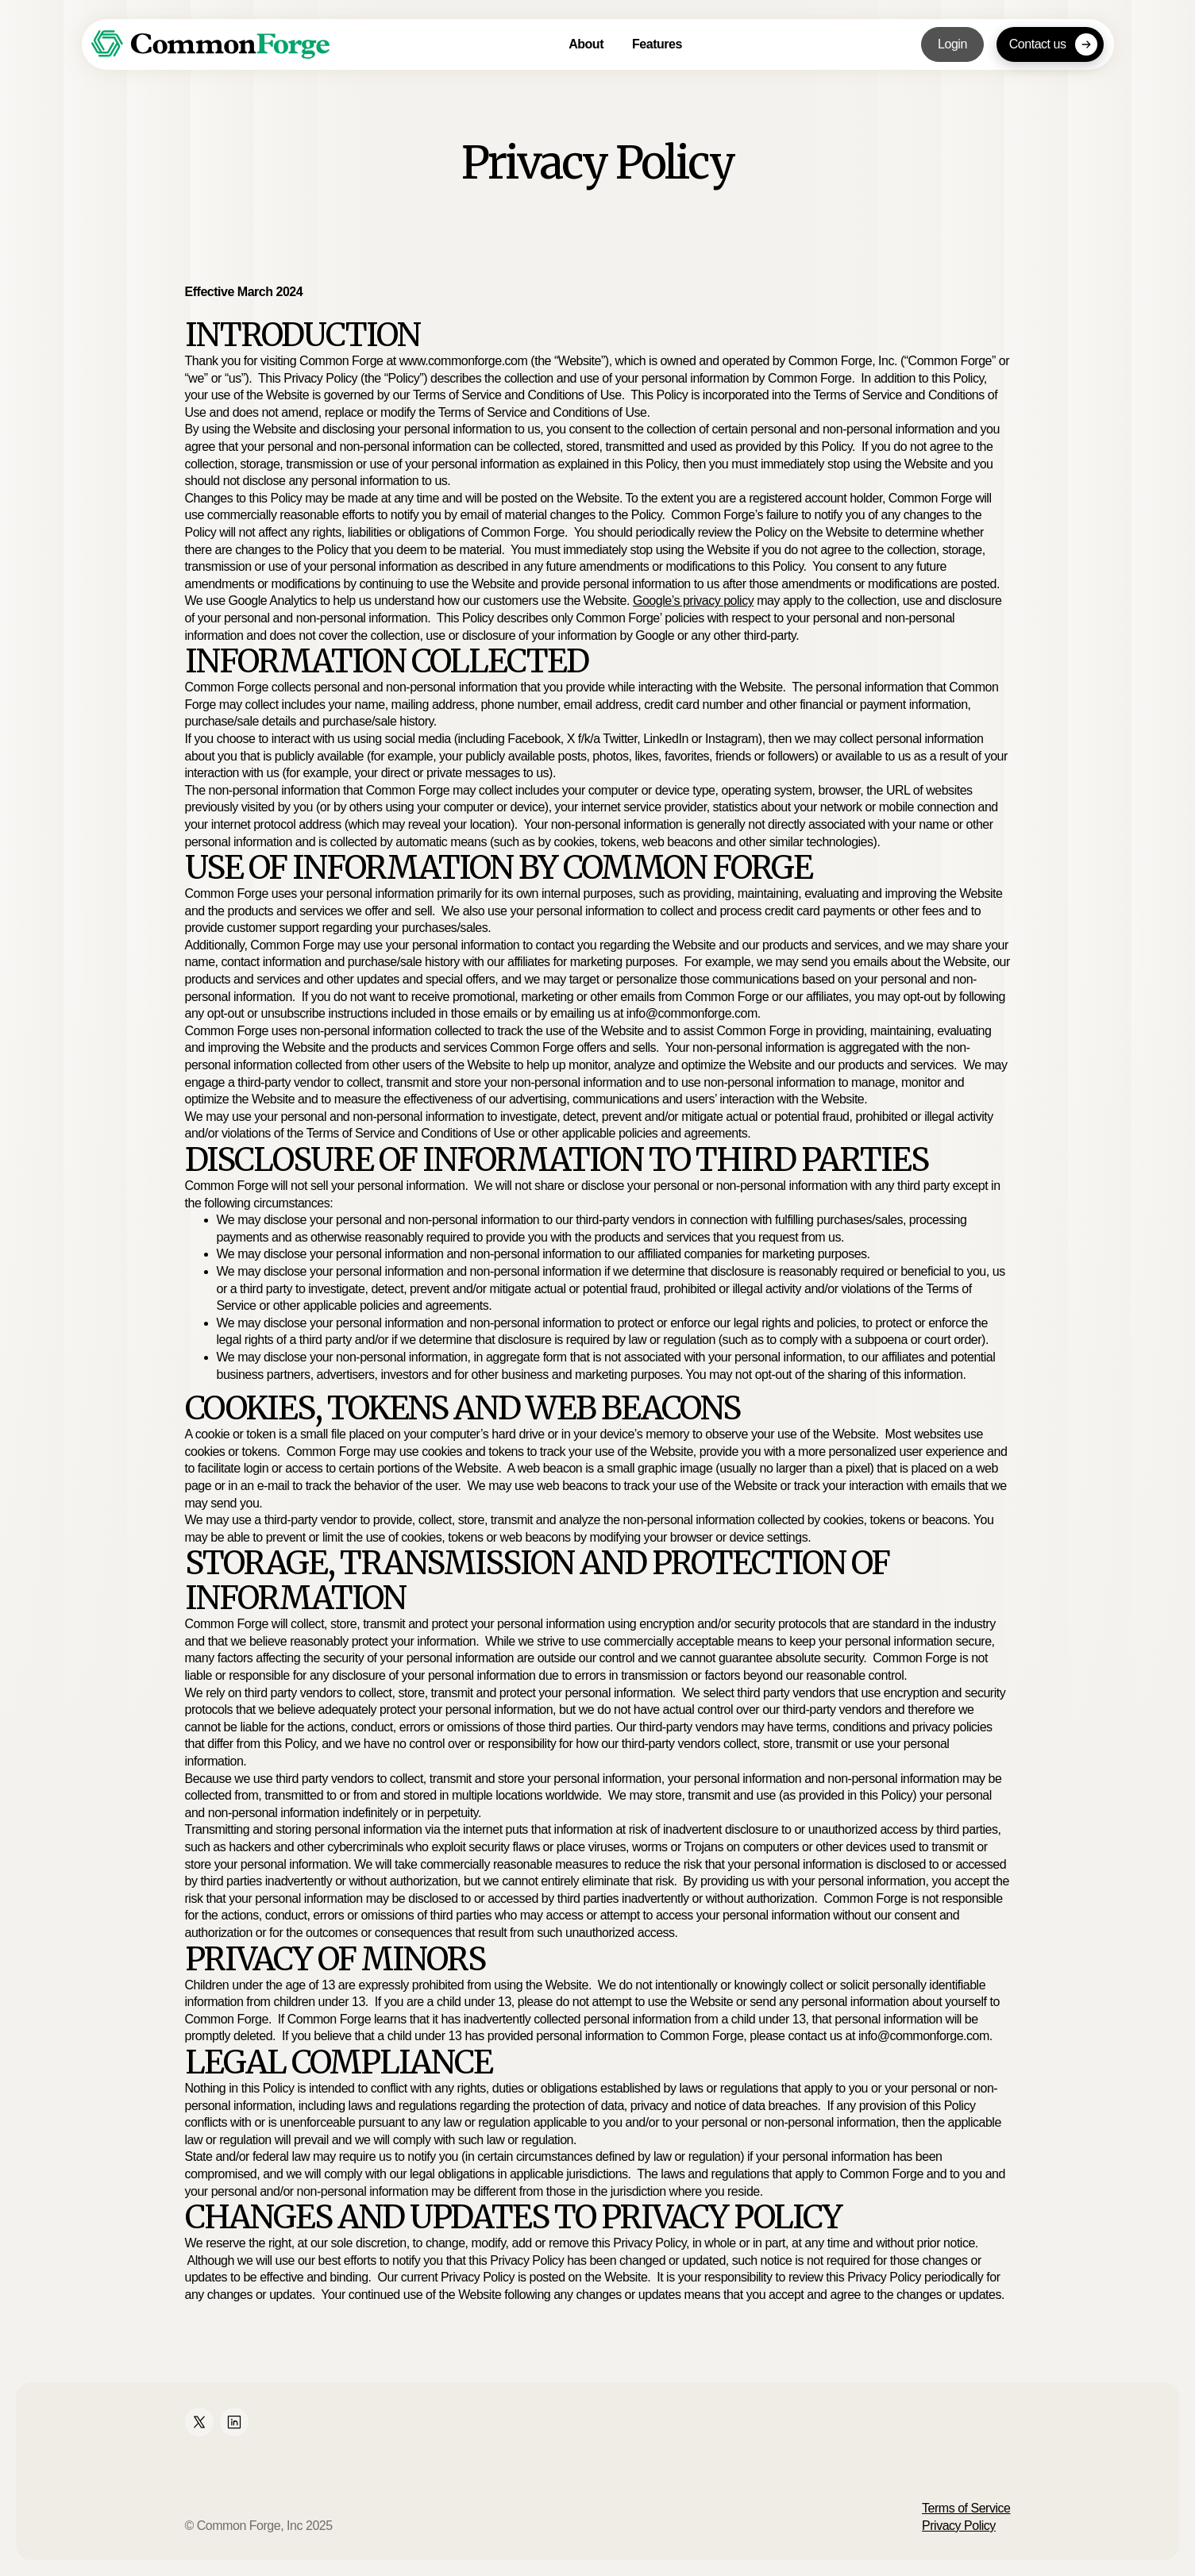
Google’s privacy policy (693, 600)
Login (952, 44)
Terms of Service (966, 2508)
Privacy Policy (959, 2525)
